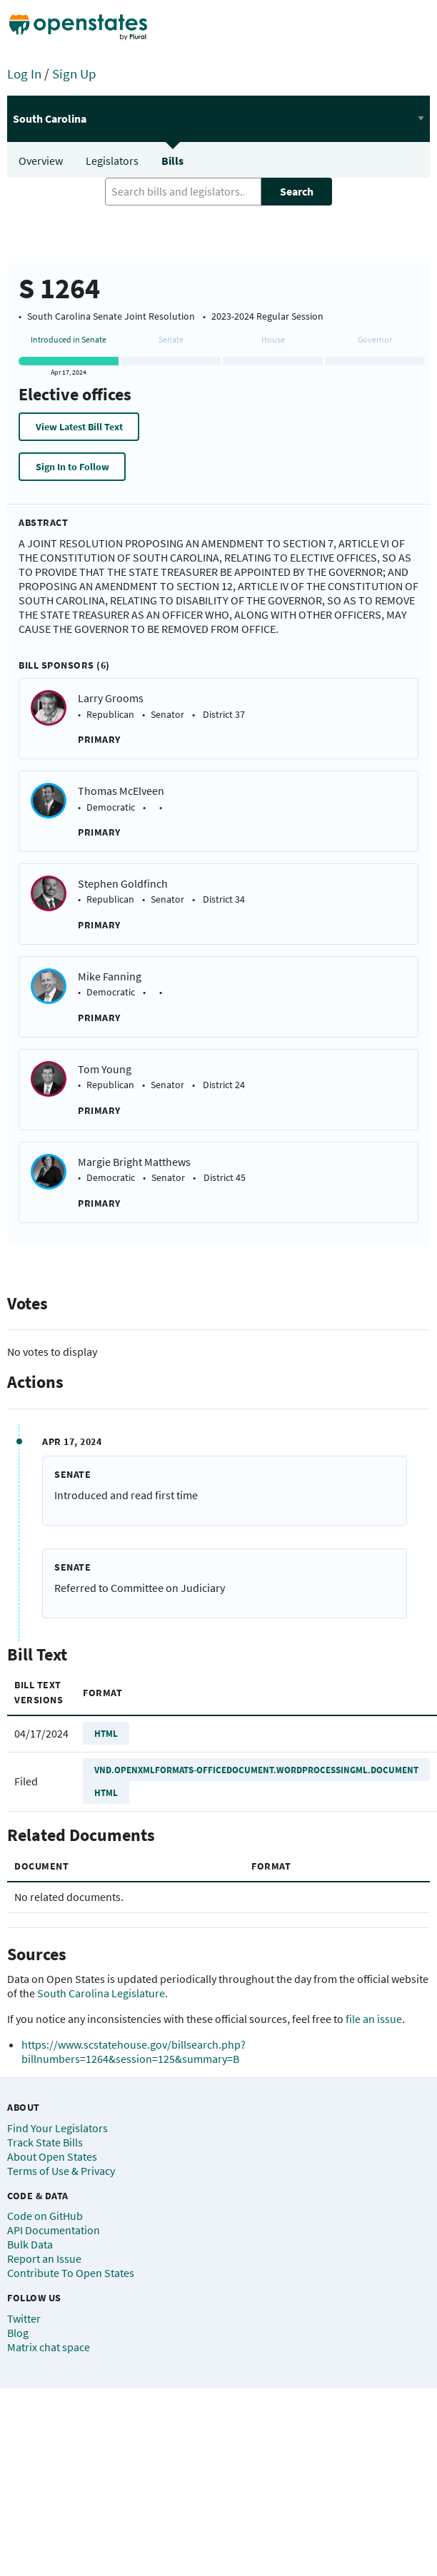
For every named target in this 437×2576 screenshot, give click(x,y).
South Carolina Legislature (101, 1993)
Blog (18, 2333)
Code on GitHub (45, 2216)
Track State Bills (45, 2142)
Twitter (24, 2318)
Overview (41, 160)
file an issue (374, 2019)
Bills (172, 160)
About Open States (52, 2156)
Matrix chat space (48, 2347)
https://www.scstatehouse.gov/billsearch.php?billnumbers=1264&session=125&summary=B (133, 2051)
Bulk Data (30, 2244)
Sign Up (74, 73)
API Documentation (53, 2230)
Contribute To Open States (70, 2273)
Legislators (112, 160)
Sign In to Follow (72, 466)
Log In (24, 73)
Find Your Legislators (57, 2128)
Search (296, 191)
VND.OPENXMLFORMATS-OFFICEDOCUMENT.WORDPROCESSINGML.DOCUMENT (256, 1769)
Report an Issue (44, 2258)
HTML (106, 1733)
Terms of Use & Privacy (61, 2171)
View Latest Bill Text (79, 426)
